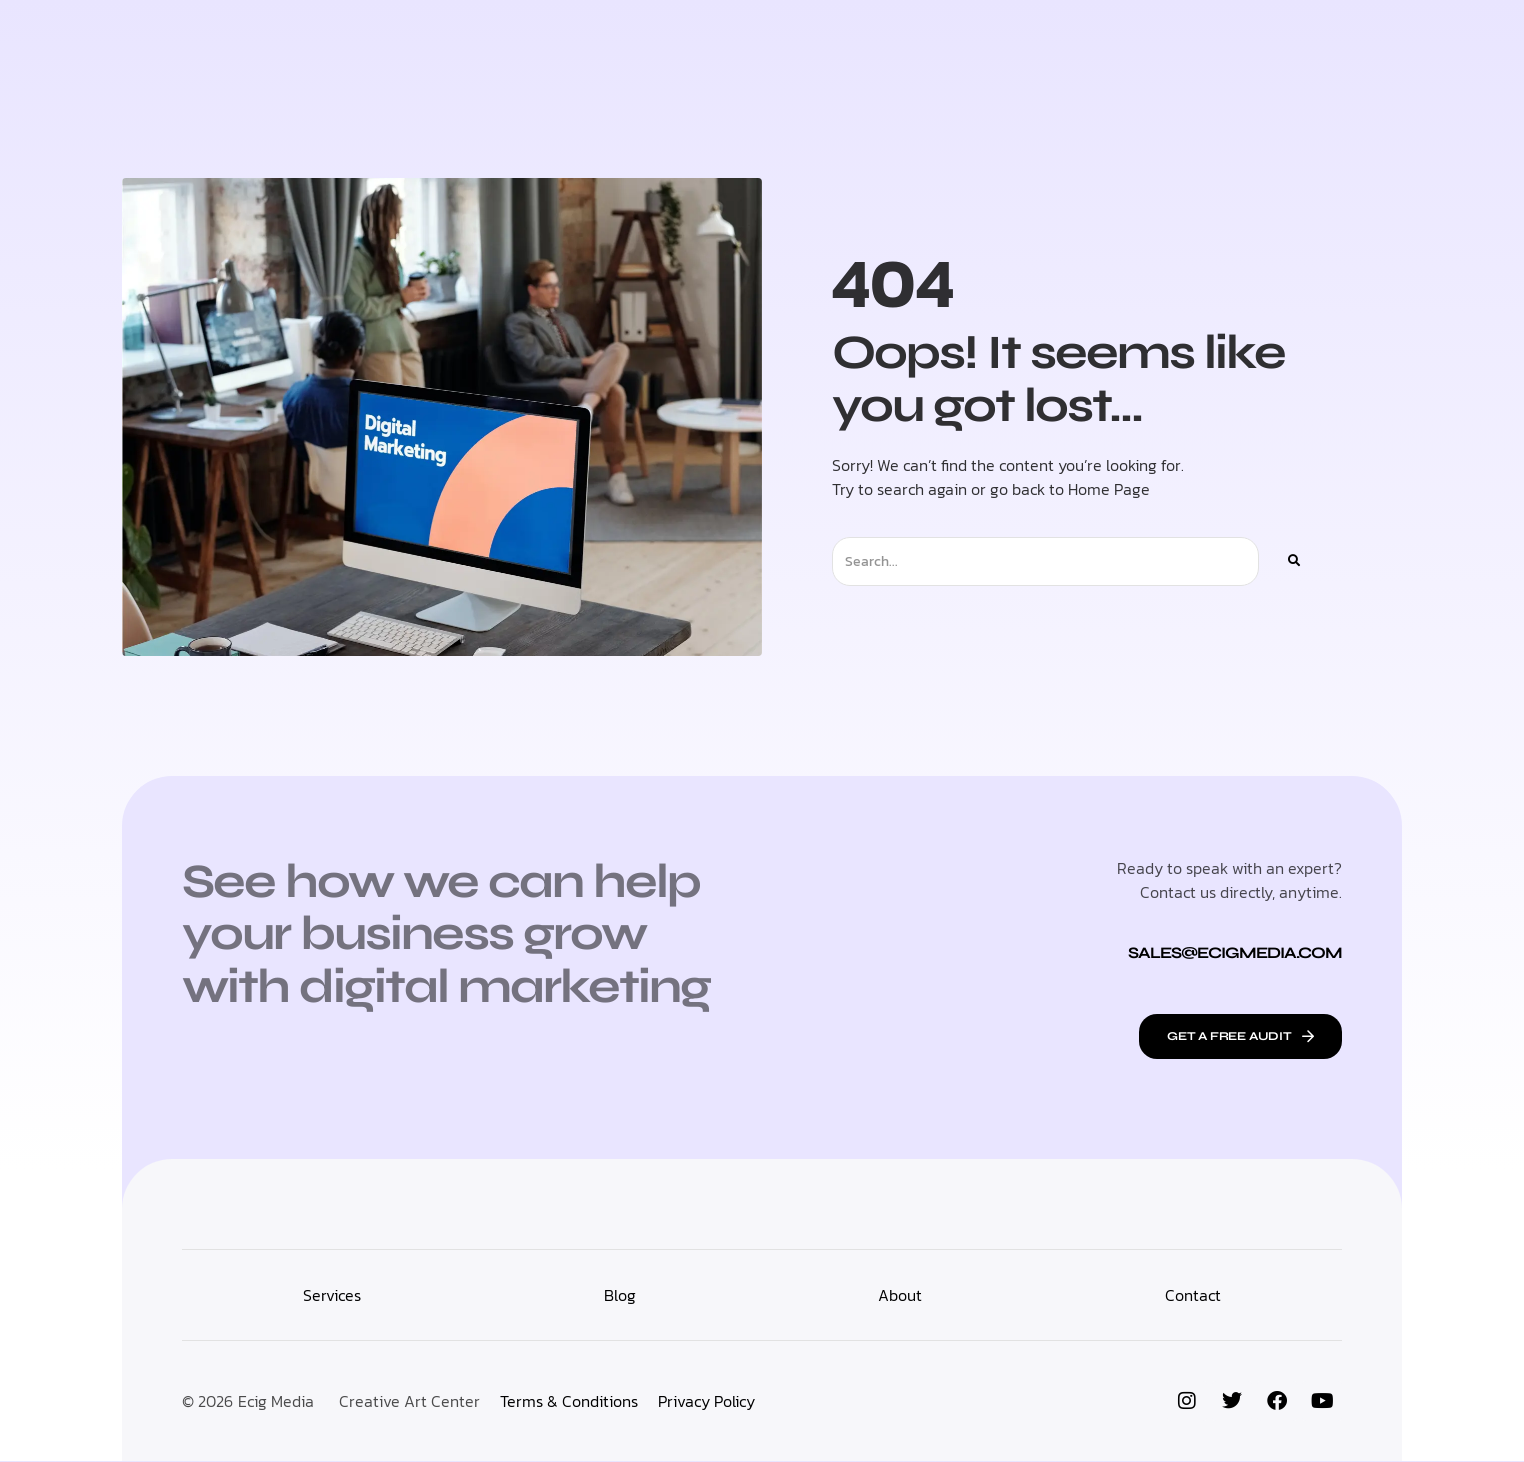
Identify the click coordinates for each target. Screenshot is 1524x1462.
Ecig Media (276, 1402)
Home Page (1109, 489)
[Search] (1293, 561)
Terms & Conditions (569, 1402)
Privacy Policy (706, 1402)
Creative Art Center (409, 1402)
